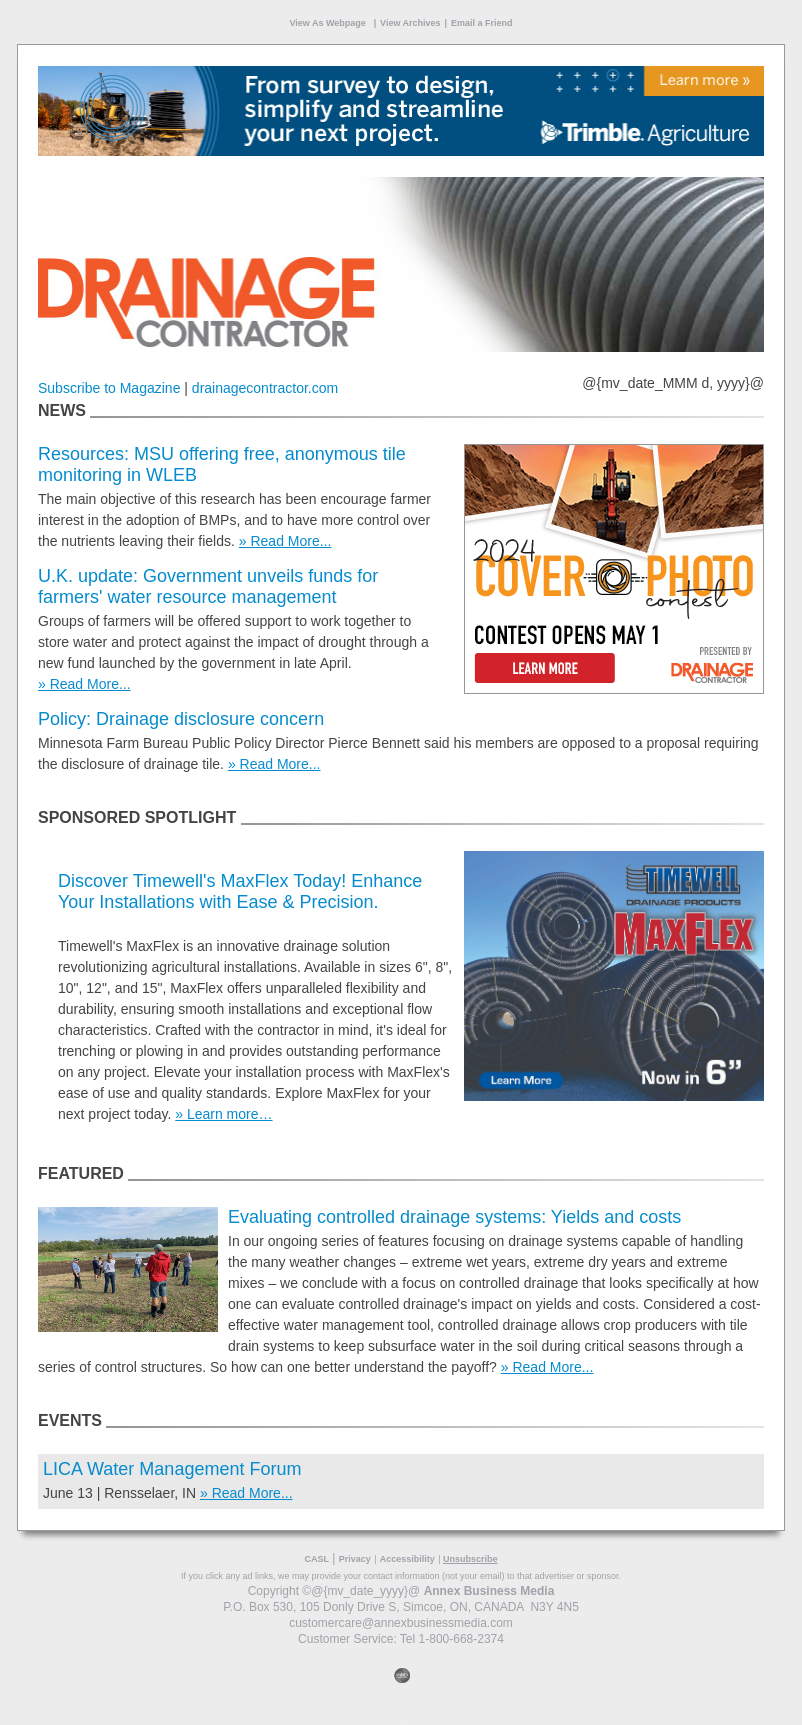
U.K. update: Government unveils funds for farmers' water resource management (208, 586)
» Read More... (285, 541)
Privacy (355, 1559)
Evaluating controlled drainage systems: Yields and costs (454, 1217)
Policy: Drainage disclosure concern (181, 719)
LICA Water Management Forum (172, 1469)
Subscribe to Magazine (109, 388)
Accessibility (407, 1559)
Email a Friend (482, 23)
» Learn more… (223, 1114)
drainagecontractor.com (265, 388)
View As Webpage (328, 23)
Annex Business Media (489, 1591)
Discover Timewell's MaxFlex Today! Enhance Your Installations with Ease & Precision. (240, 891)
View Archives (410, 23)
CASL (316, 1559)
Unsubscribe (470, 1559)
